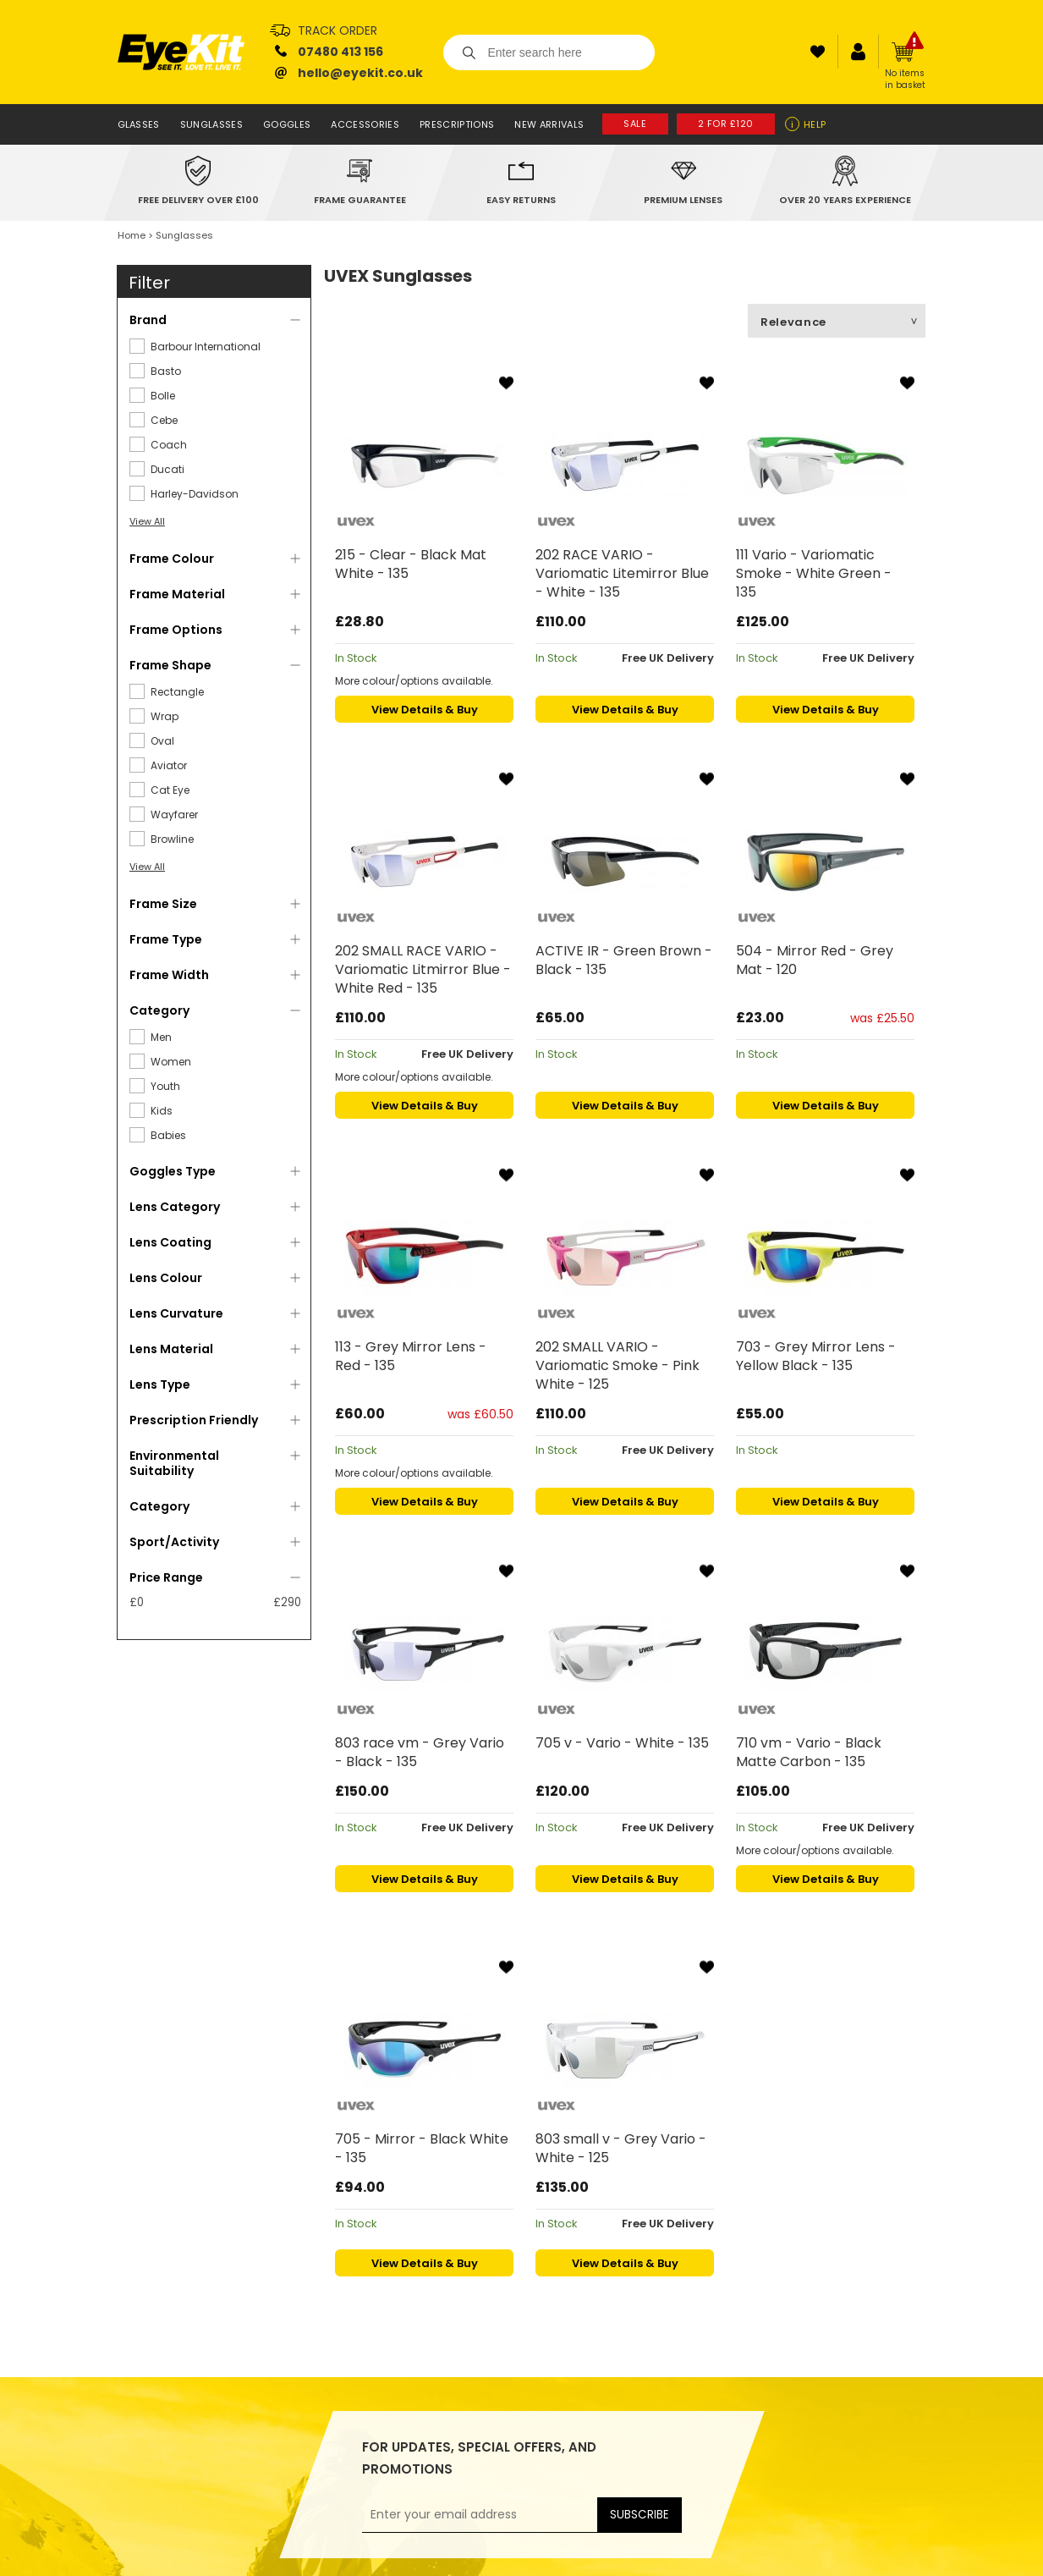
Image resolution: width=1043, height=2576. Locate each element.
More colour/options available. (414, 681)
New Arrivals (549, 124)
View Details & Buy (424, 710)
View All (147, 521)
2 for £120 (726, 123)
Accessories (365, 124)
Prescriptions (457, 124)
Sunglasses (211, 124)
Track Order (337, 30)
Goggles (286, 124)
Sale (634, 123)
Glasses (139, 124)
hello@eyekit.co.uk (360, 72)
